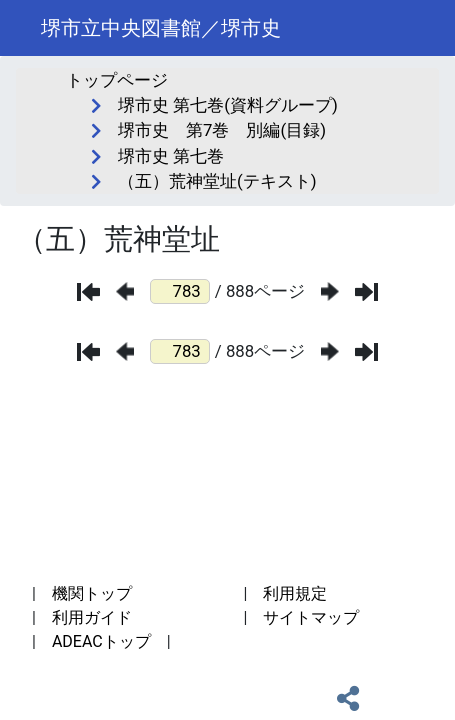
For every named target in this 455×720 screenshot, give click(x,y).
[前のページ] (125, 291)
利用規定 (295, 593)
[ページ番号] (180, 291)
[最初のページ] (88, 292)
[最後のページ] (366, 292)
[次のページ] (330, 291)
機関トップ (92, 593)
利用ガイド (92, 617)
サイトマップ (311, 617)
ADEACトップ (101, 641)
